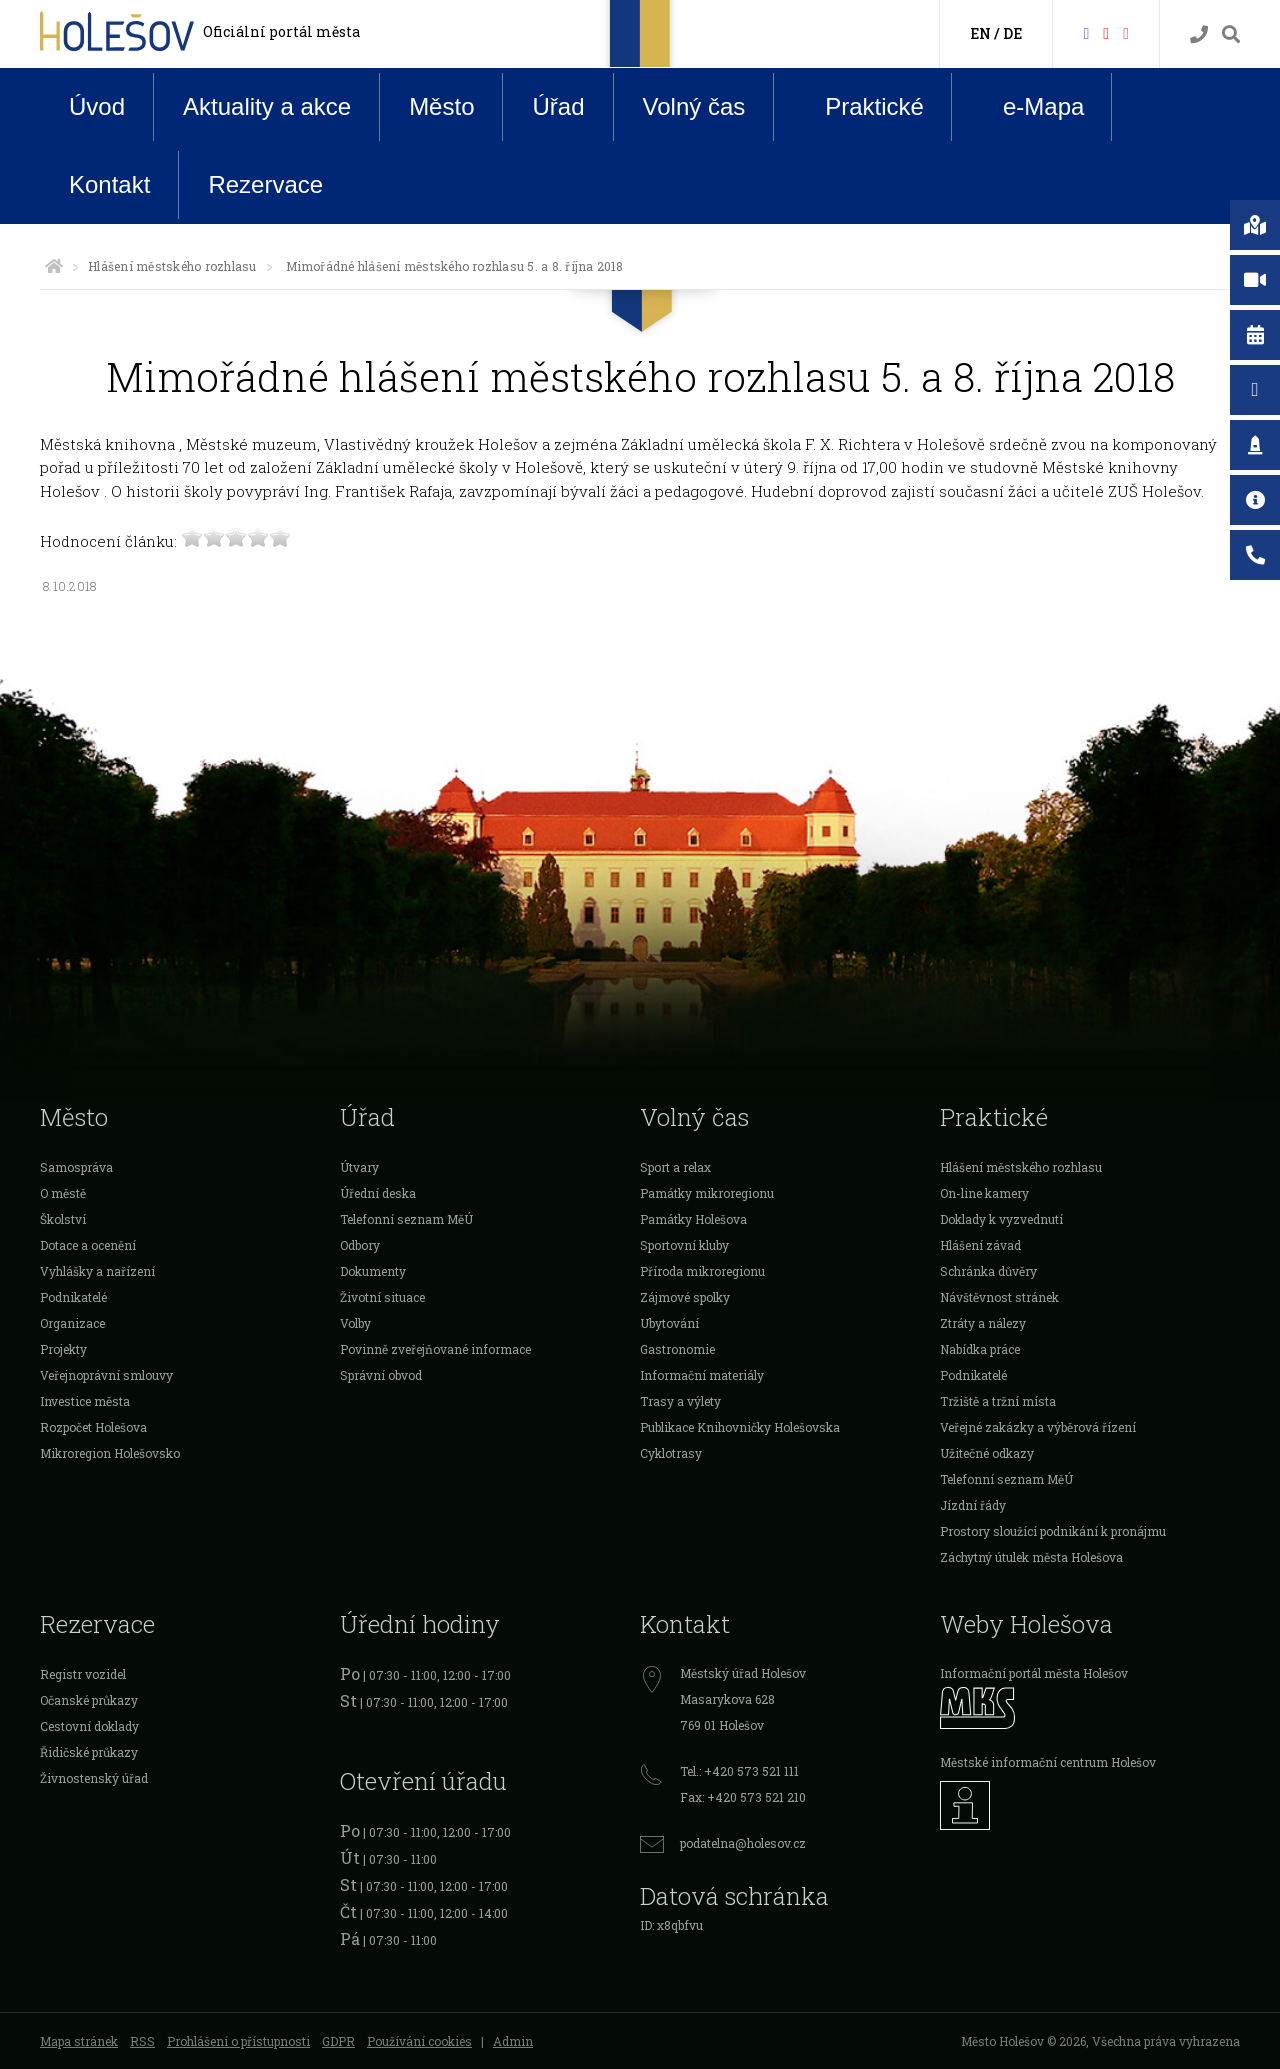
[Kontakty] (1199, 34)
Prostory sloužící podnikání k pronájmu (1053, 1531)
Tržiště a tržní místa (998, 1401)
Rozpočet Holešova (93, 1427)
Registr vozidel (83, 1674)
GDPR (338, 2041)
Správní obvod (381, 1375)
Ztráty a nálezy (983, 1323)
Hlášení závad (980, 1245)
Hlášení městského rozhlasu (172, 266)
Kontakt (109, 184)
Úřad (558, 106)
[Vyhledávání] (1231, 34)
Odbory (360, 1245)
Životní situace (382, 1297)
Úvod (97, 106)
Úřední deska (378, 1193)
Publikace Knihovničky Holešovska (740, 1427)
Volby (355, 1323)
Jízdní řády (973, 1505)
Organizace (72, 1323)
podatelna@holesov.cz (743, 1843)
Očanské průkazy (89, 1700)
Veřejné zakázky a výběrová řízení (1038, 1427)
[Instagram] (1126, 32)
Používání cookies (419, 2041)
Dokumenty (373, 1271)
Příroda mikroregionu (702, 1271)
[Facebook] (1086, 32)
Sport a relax (675, 1167)
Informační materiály (702, 1375)
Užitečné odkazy (987, 1453)
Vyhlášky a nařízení (97, 1271)
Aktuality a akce (267, 106)
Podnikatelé (73, 1297)
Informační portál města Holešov (1034, 1673)
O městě (63, 1193)
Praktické (859, 106)
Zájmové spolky (685, 1297)
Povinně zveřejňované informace (435, 1349)
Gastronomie (677, 1349)
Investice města (85, 1401)
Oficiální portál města (281, 31)
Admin (513, 2041)
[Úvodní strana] (54, 266)
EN (980, 33)
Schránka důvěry (988, 1271)
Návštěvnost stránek (999, 1297)
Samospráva (76, 1167)
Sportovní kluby (684, 1245)
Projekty (63, 1349)
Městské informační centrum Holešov (1048, 1762)
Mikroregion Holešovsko (110, 1453)
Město (441, 106)
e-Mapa (1028, 107)
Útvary (359, 1167)
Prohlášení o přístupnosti (238, 2041)
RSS (142, 2041)
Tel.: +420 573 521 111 (739, 1771)
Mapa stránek (79, 2041)
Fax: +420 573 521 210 (743, 1797)
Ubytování (669, 1323)
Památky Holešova (693, 1219)
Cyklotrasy (671, 1453)
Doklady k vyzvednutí (1001, 1219)
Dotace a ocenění (88, 1245)
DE (1012, 33)
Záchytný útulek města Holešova (1031, 1557)
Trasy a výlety (680, 1401)
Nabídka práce (980, 1349)
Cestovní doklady (89, 1726)
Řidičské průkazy (89, 1752)
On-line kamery (984, 1193)
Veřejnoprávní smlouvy (106, 1375)
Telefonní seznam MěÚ (406, 1219)
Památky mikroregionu (707, 1193)
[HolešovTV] (1106, 32)
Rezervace (265, 184)
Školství (63, 1219)
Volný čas (694, 106)
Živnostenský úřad (94, 1778)
